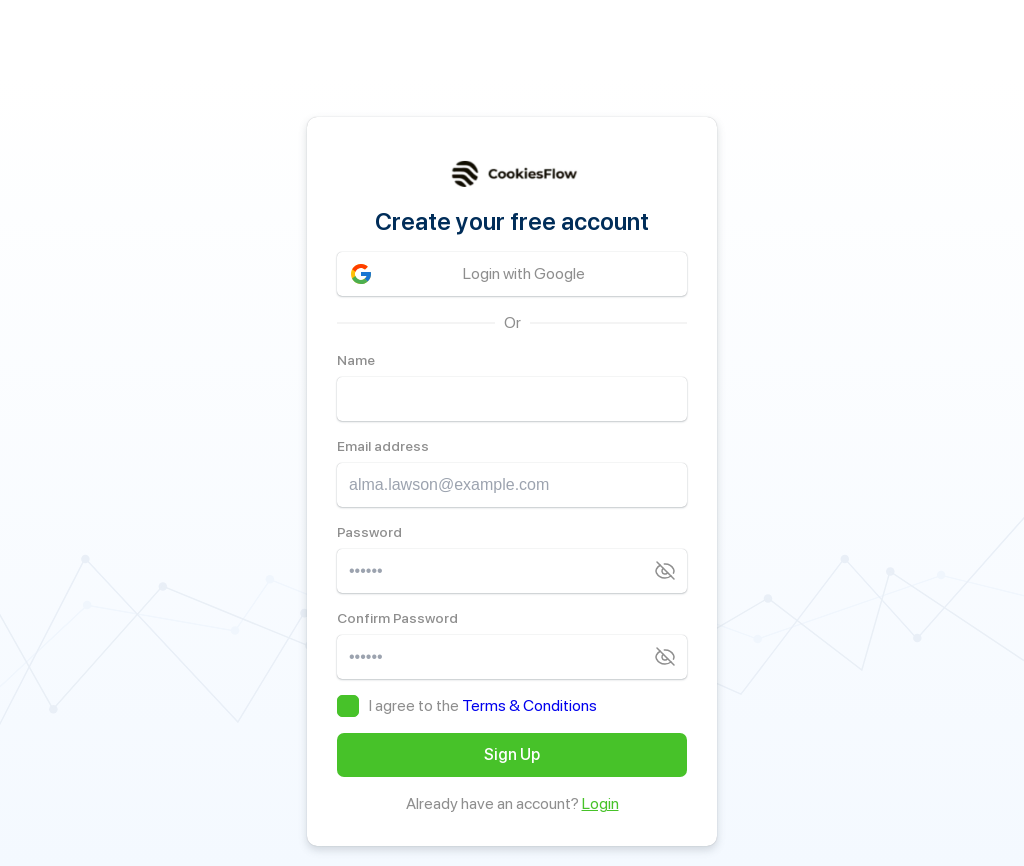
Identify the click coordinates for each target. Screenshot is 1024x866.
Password (369, 532)
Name (356, 360)
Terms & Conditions (529, 705)
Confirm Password (397, 618)
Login (600, 803)
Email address (383, 446)
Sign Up (512, 754)
